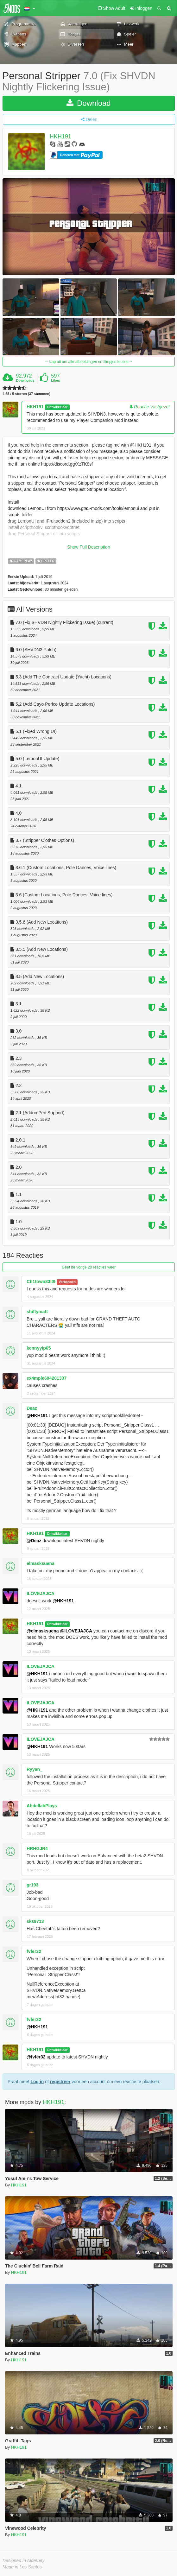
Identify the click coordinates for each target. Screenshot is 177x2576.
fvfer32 (34, 1951)
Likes (55, 380)
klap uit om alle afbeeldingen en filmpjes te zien (88, 361)
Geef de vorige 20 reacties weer (89, 1267)
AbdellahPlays (42, 1805)
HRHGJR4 (37, 1848)
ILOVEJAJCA (40, 1593)
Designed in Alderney (24, 2560)
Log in (37, 2081)
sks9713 (35, 1921)
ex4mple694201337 (46, 1378)
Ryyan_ (34, 1769)
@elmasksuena (43, 1630)
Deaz (32, 1408)
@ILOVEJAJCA (76, 1630)
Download (88, 103)
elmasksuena (40, 1563)
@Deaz (34, 1540)
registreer (60, 2081)
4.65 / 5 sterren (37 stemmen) (26, 394)
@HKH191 (37, 1415)
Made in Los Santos (22, 2566)
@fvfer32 (36, 2056)
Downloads (25, 380)
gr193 (32, 1884)
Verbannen (67, 1282)
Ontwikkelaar (57, 407)
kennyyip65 (39, 1348)
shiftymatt (37, 1311)
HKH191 (60, 137)
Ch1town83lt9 (41, 1281)
